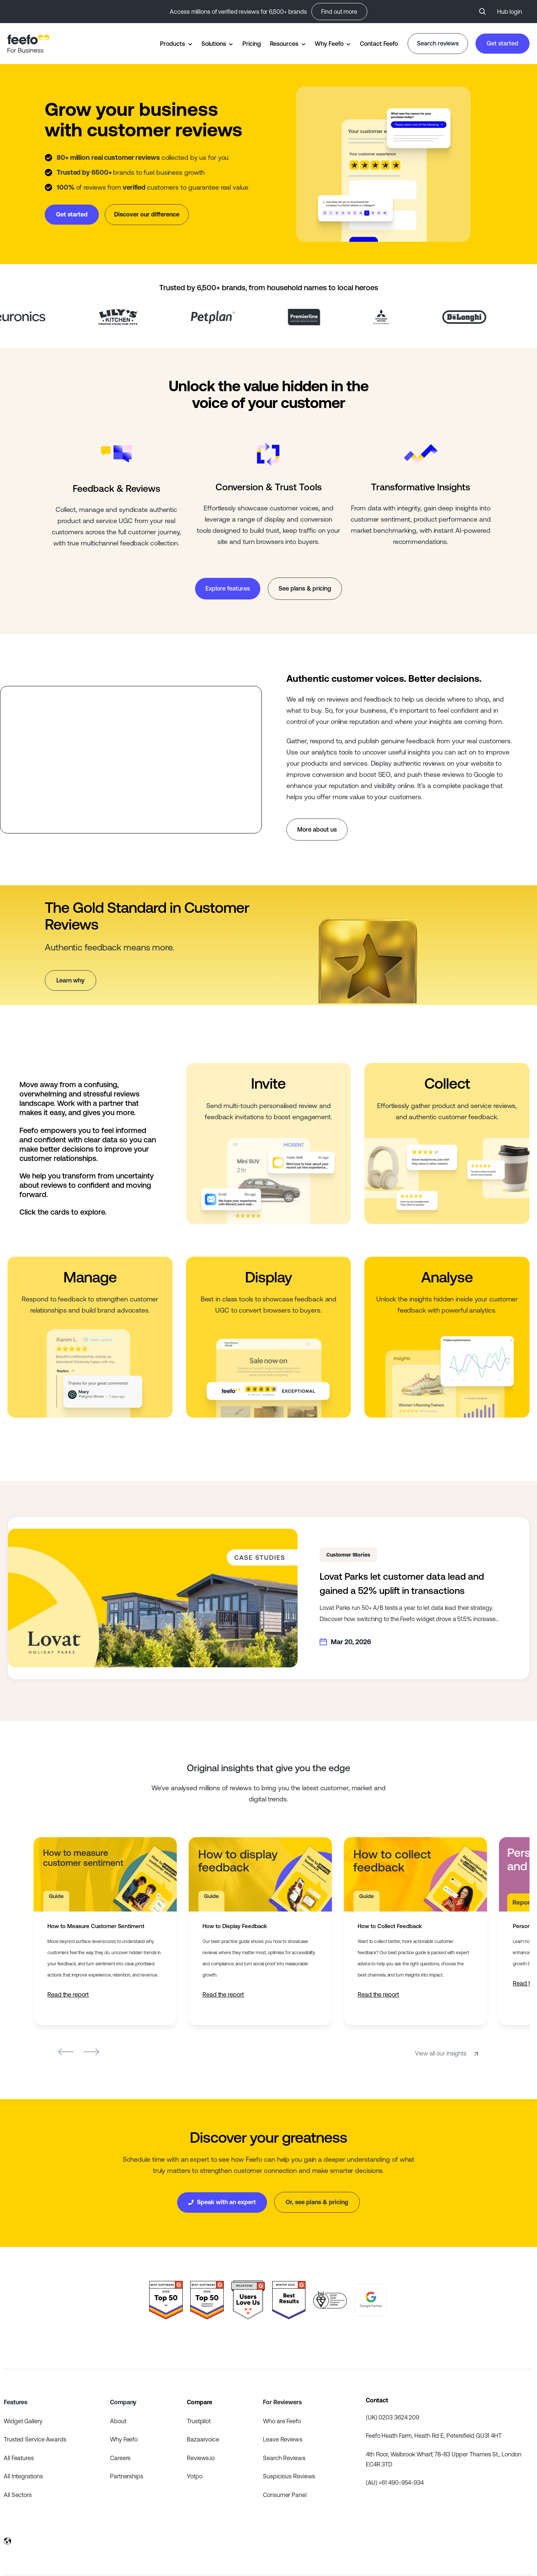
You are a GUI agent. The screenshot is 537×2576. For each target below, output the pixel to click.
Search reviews (438, 43)
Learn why (70, 980)
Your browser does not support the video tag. (383, 164)
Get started (502, 43)
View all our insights (447, 2053)
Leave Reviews (282, 2439)
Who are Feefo (282, 2421)
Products (172, 43)
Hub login (509, 11)
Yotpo (194, 2476)
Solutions (213, 43)
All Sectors (18, 2494)
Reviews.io (200, 2458)
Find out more (339, 11)
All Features (19, 2458)
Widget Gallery (23, 2421)
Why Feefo (329, 43)
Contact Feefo (379, 43)
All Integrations (23, 2476)
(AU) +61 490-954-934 (395, 2482)
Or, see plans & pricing (317, 2202)
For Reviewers (282, 2402)
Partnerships (126, 2476)
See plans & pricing (305, 588)
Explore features (227, 588)
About (118, 2421)
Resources (284, 43)
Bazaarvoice (203, 2439)
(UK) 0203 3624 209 (392, 2417)
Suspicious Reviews (289, 2476)
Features (15, 2402)
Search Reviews (284, 2458)
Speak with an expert (222, 2202)
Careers (120, 2458)
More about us (317, 829)
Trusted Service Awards (35, 2439)
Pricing (251, 43)
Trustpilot (199, 2421)
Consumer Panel (285, 2494)
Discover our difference (146, 214)
